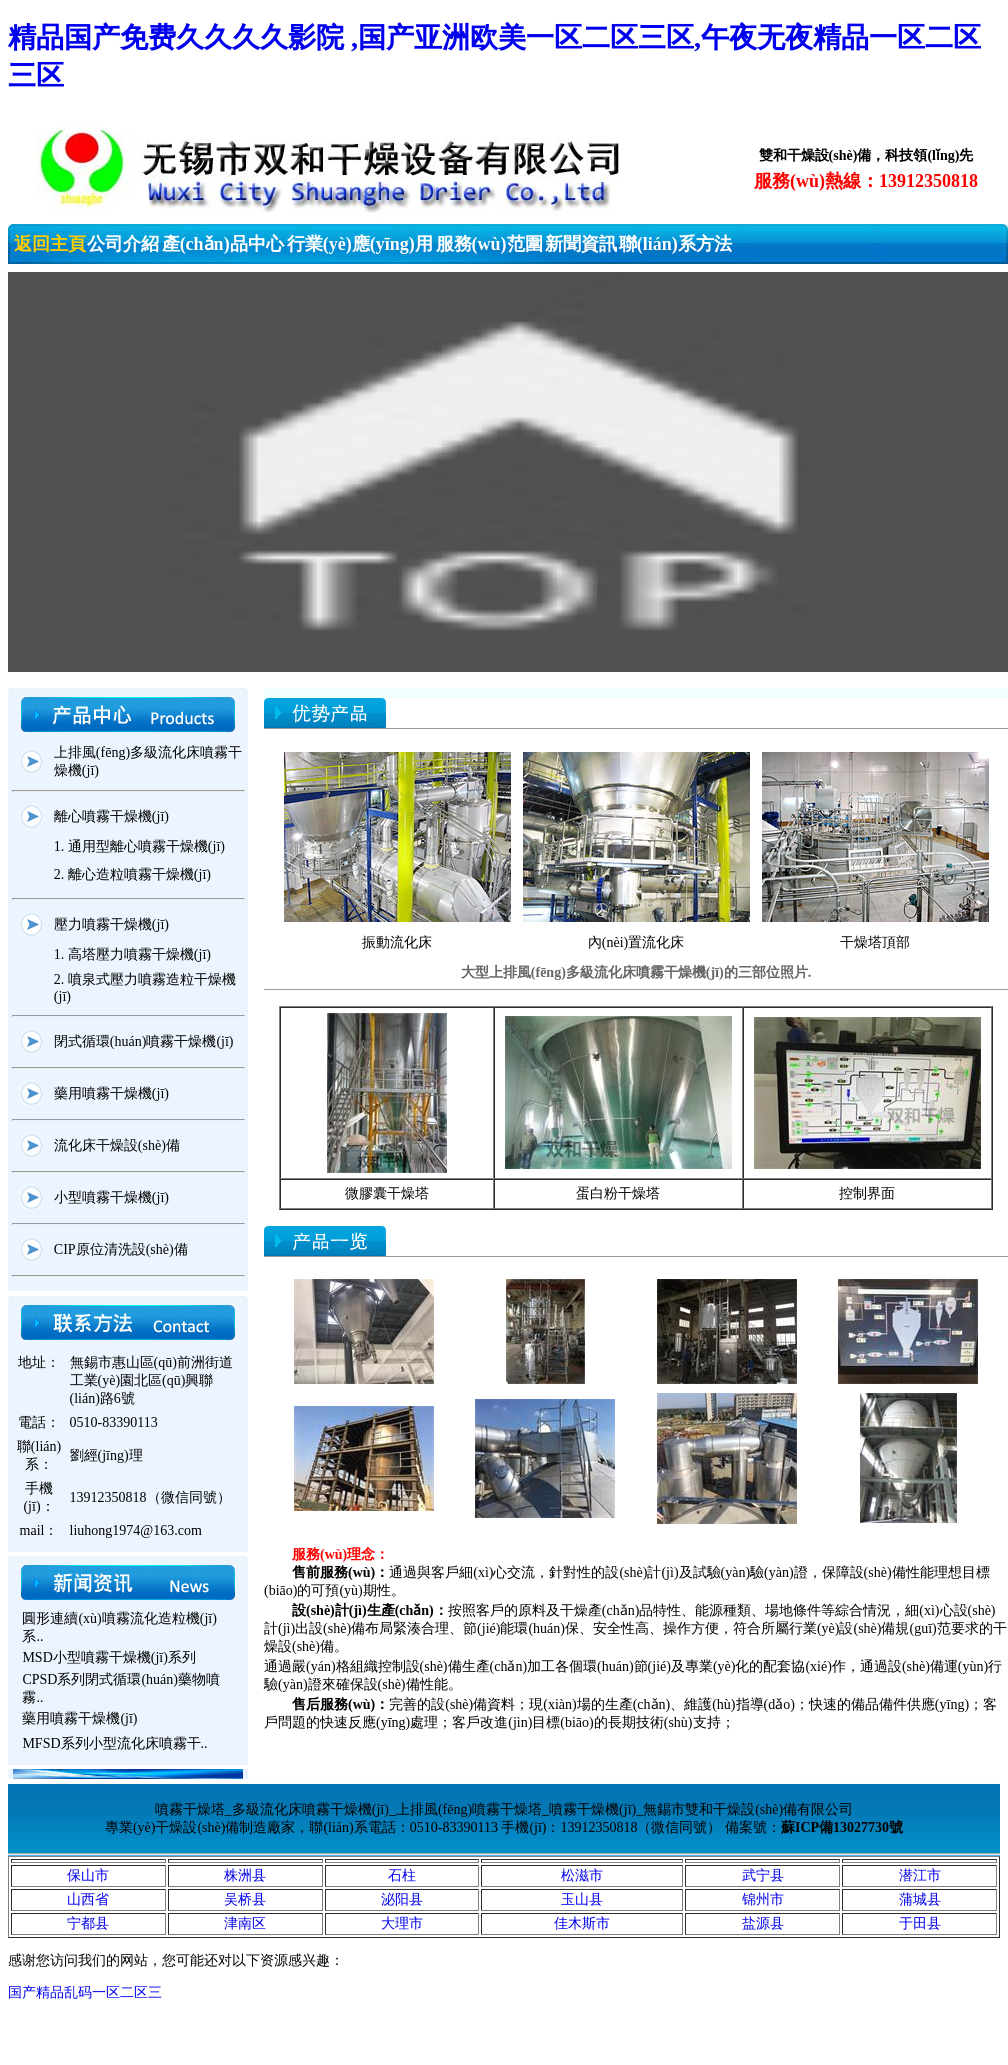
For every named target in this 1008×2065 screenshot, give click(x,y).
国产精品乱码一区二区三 (85, 1992)
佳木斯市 (582, 1923)
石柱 (402, 1875)
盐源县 (763, 1923)
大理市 (402, 1923)
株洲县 (245, 1875)
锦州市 (763, 1899)
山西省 (88, 1899)
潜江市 (920, 1875)
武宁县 (763, 1875)
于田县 (920, 1923)
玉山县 (582, 1899)
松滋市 (582, 1875)
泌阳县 (402, 1899)
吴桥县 (245, 1899)
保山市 (88, 1875)
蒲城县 (920, 1899)
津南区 (245, 1923)
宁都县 (88, 1923)
